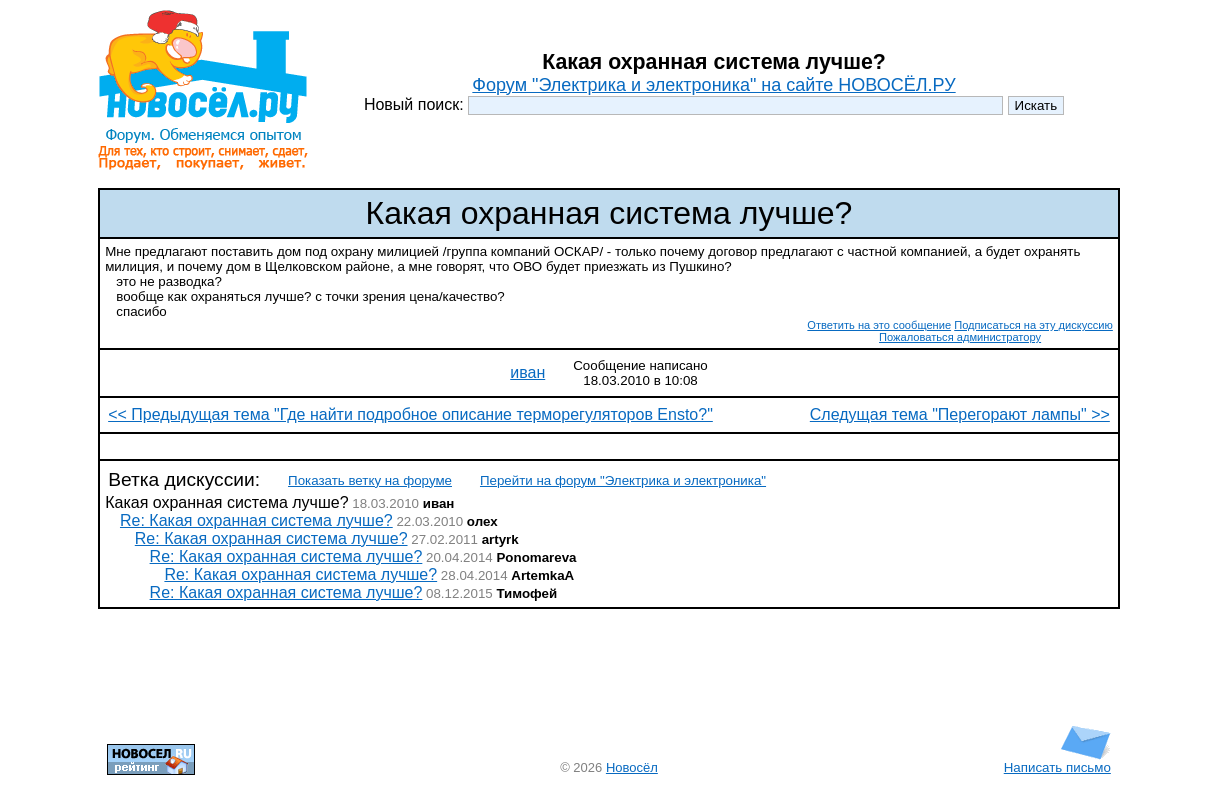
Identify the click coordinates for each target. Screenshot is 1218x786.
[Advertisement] (609, 446)
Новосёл (632, 767)
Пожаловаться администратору (960, 337)
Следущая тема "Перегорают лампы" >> (960, 414)
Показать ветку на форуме (370, 480)
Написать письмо (1057, 761)
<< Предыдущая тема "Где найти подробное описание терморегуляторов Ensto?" (410, 414)
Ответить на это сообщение (879, 325)
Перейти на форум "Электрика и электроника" (623, 480)
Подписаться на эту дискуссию (1033, 325)
